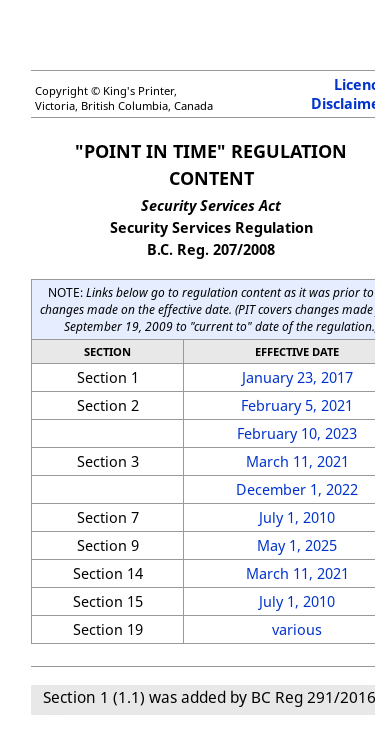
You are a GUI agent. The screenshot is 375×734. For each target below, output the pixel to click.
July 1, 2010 (297, 517)
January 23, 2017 (297, 377)
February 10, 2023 (297, 433)
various (297, 629)
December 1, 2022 (297, 489)
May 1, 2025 (297, 545)
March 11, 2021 (297, 461)
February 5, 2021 (297, 405)
